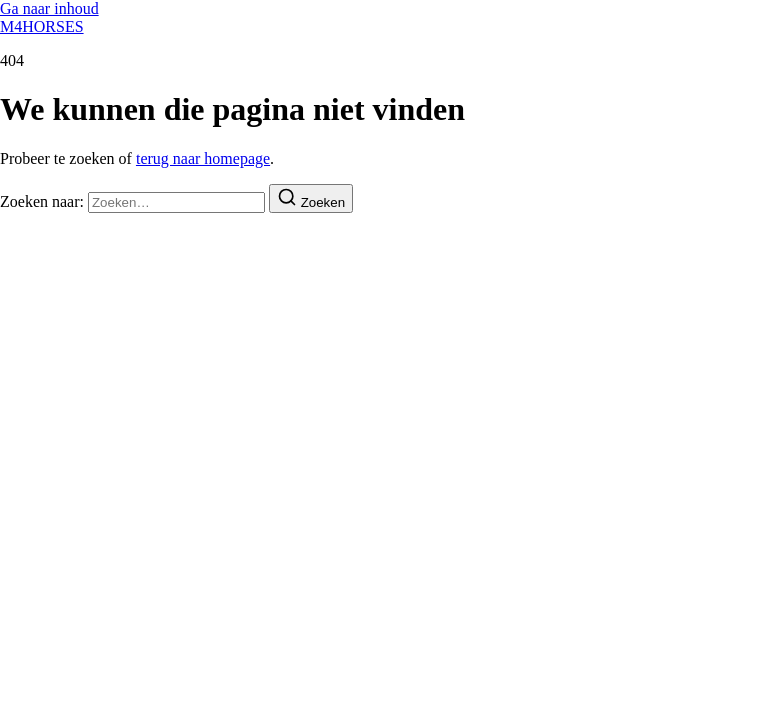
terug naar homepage (203, 158)
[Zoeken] (311, 198)
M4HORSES (42, 26)
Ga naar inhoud (49, 8)
